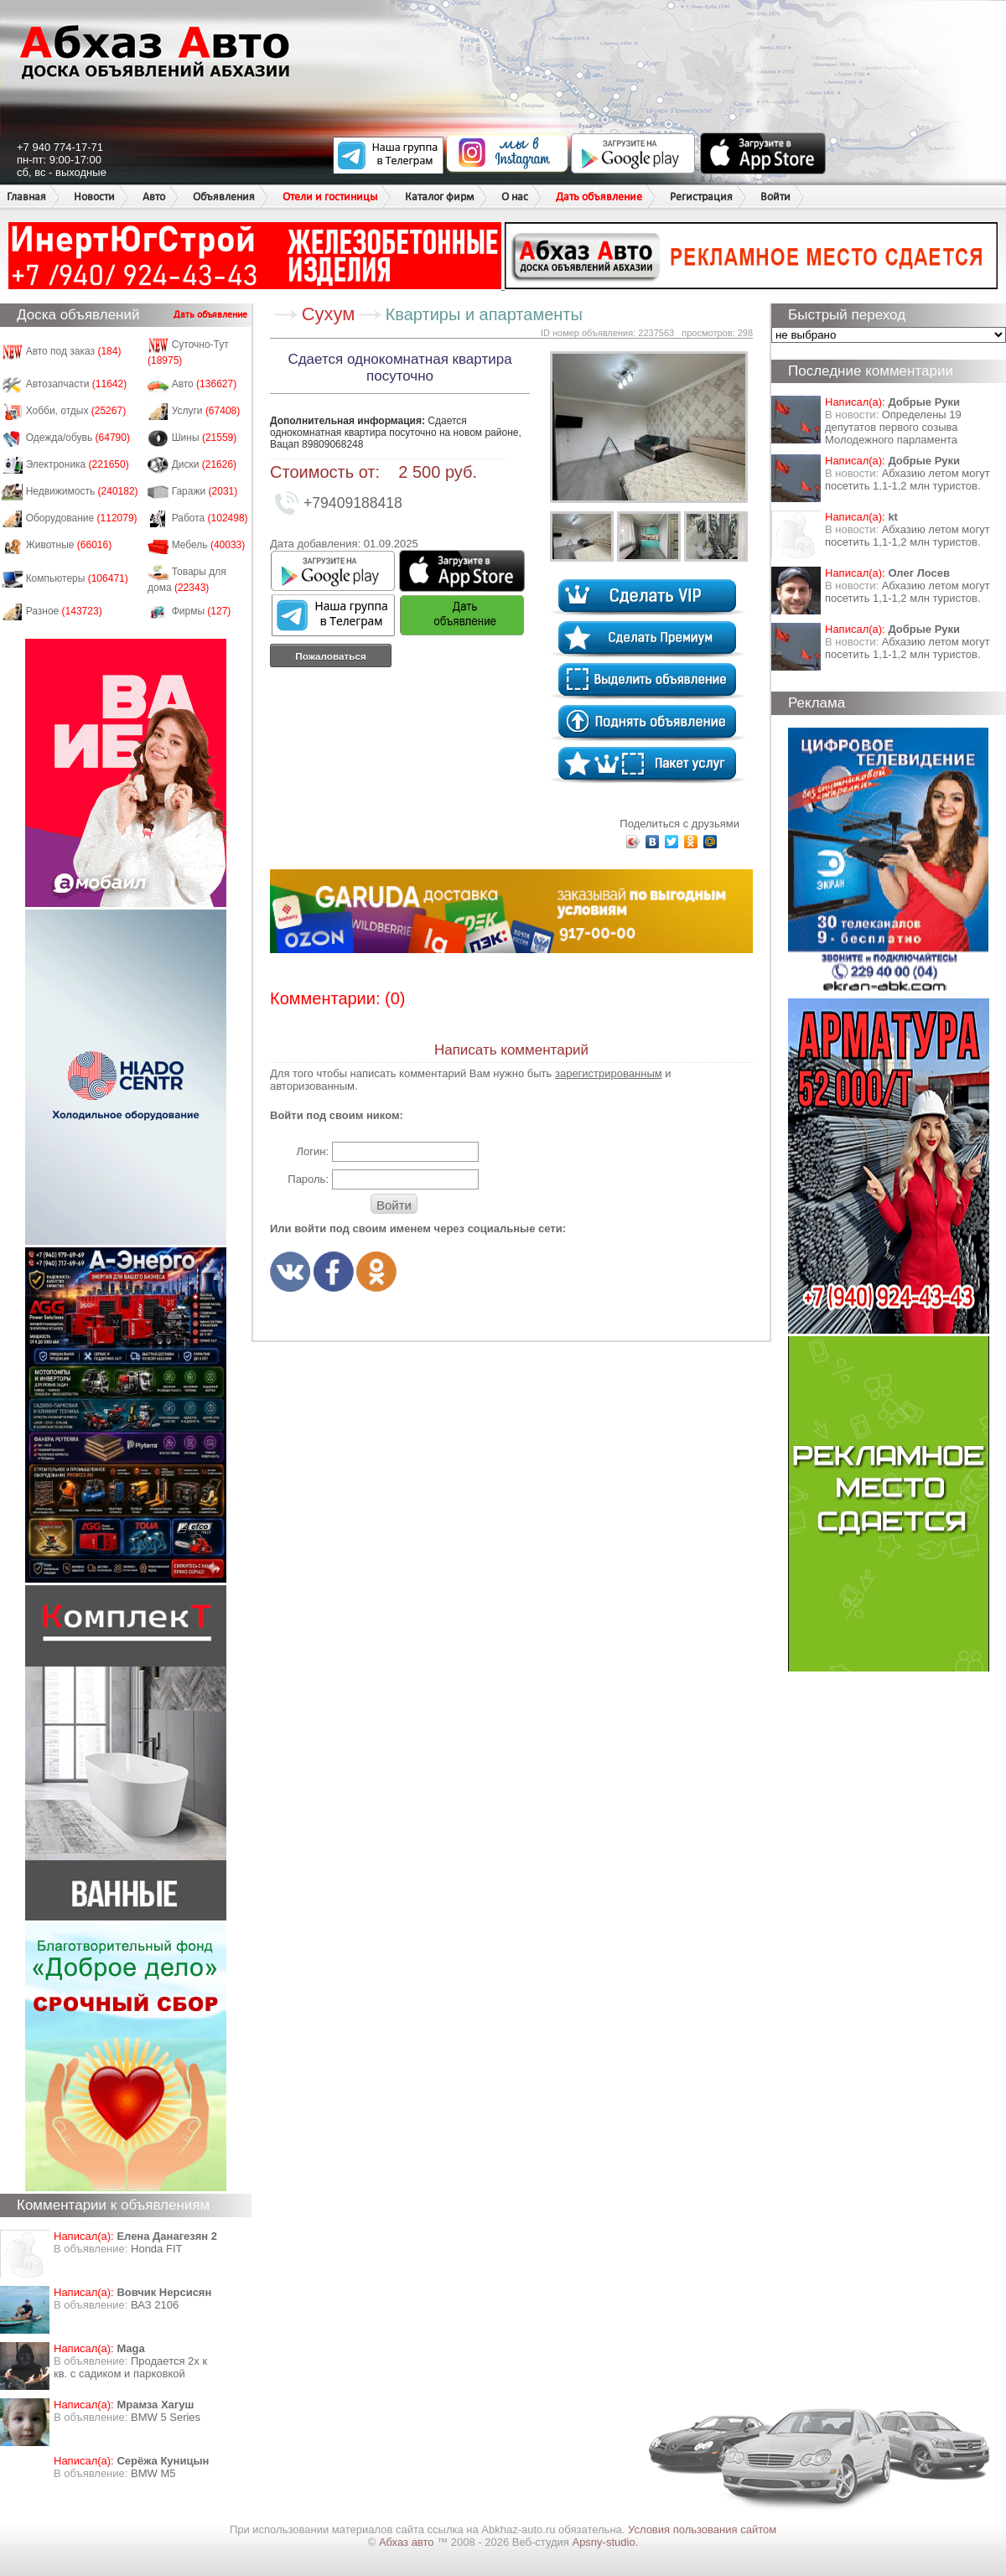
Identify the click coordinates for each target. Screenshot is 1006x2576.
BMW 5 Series (165, 2417)
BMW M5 (153, 2473)
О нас (514, 196)
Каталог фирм (439, 196)
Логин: (312, 1151)
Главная (26, 196)
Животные (69, 545)
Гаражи (205, 491)
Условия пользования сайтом (702, 2529)
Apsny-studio (603, 2542)
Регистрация (701, 196)
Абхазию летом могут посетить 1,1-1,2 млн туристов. (907, 479)
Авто (154, 196)
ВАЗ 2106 (155, 2305)
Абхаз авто (408, 2542)
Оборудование (81, 518)
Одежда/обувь (78, 437)
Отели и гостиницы (330, 196)
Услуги (206, 411)
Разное (64, 611)
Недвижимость (82, 491)
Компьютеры (77, 578)
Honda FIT (156, 2248)
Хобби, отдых (76, 411)
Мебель (209, 545)
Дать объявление (599, 196)
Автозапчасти (76, 384)
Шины (204, 437)
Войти (775, 196)
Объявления (224, 196)
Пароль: (308, 1179)
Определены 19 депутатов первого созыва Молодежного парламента (893, 427)
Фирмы (201, 611)
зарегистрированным (608, 1073)
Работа (210, 518)
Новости (94, 196)
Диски (204, 464)
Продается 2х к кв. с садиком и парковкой (130, 2367)
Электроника (77, 464)
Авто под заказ (74, 351)
